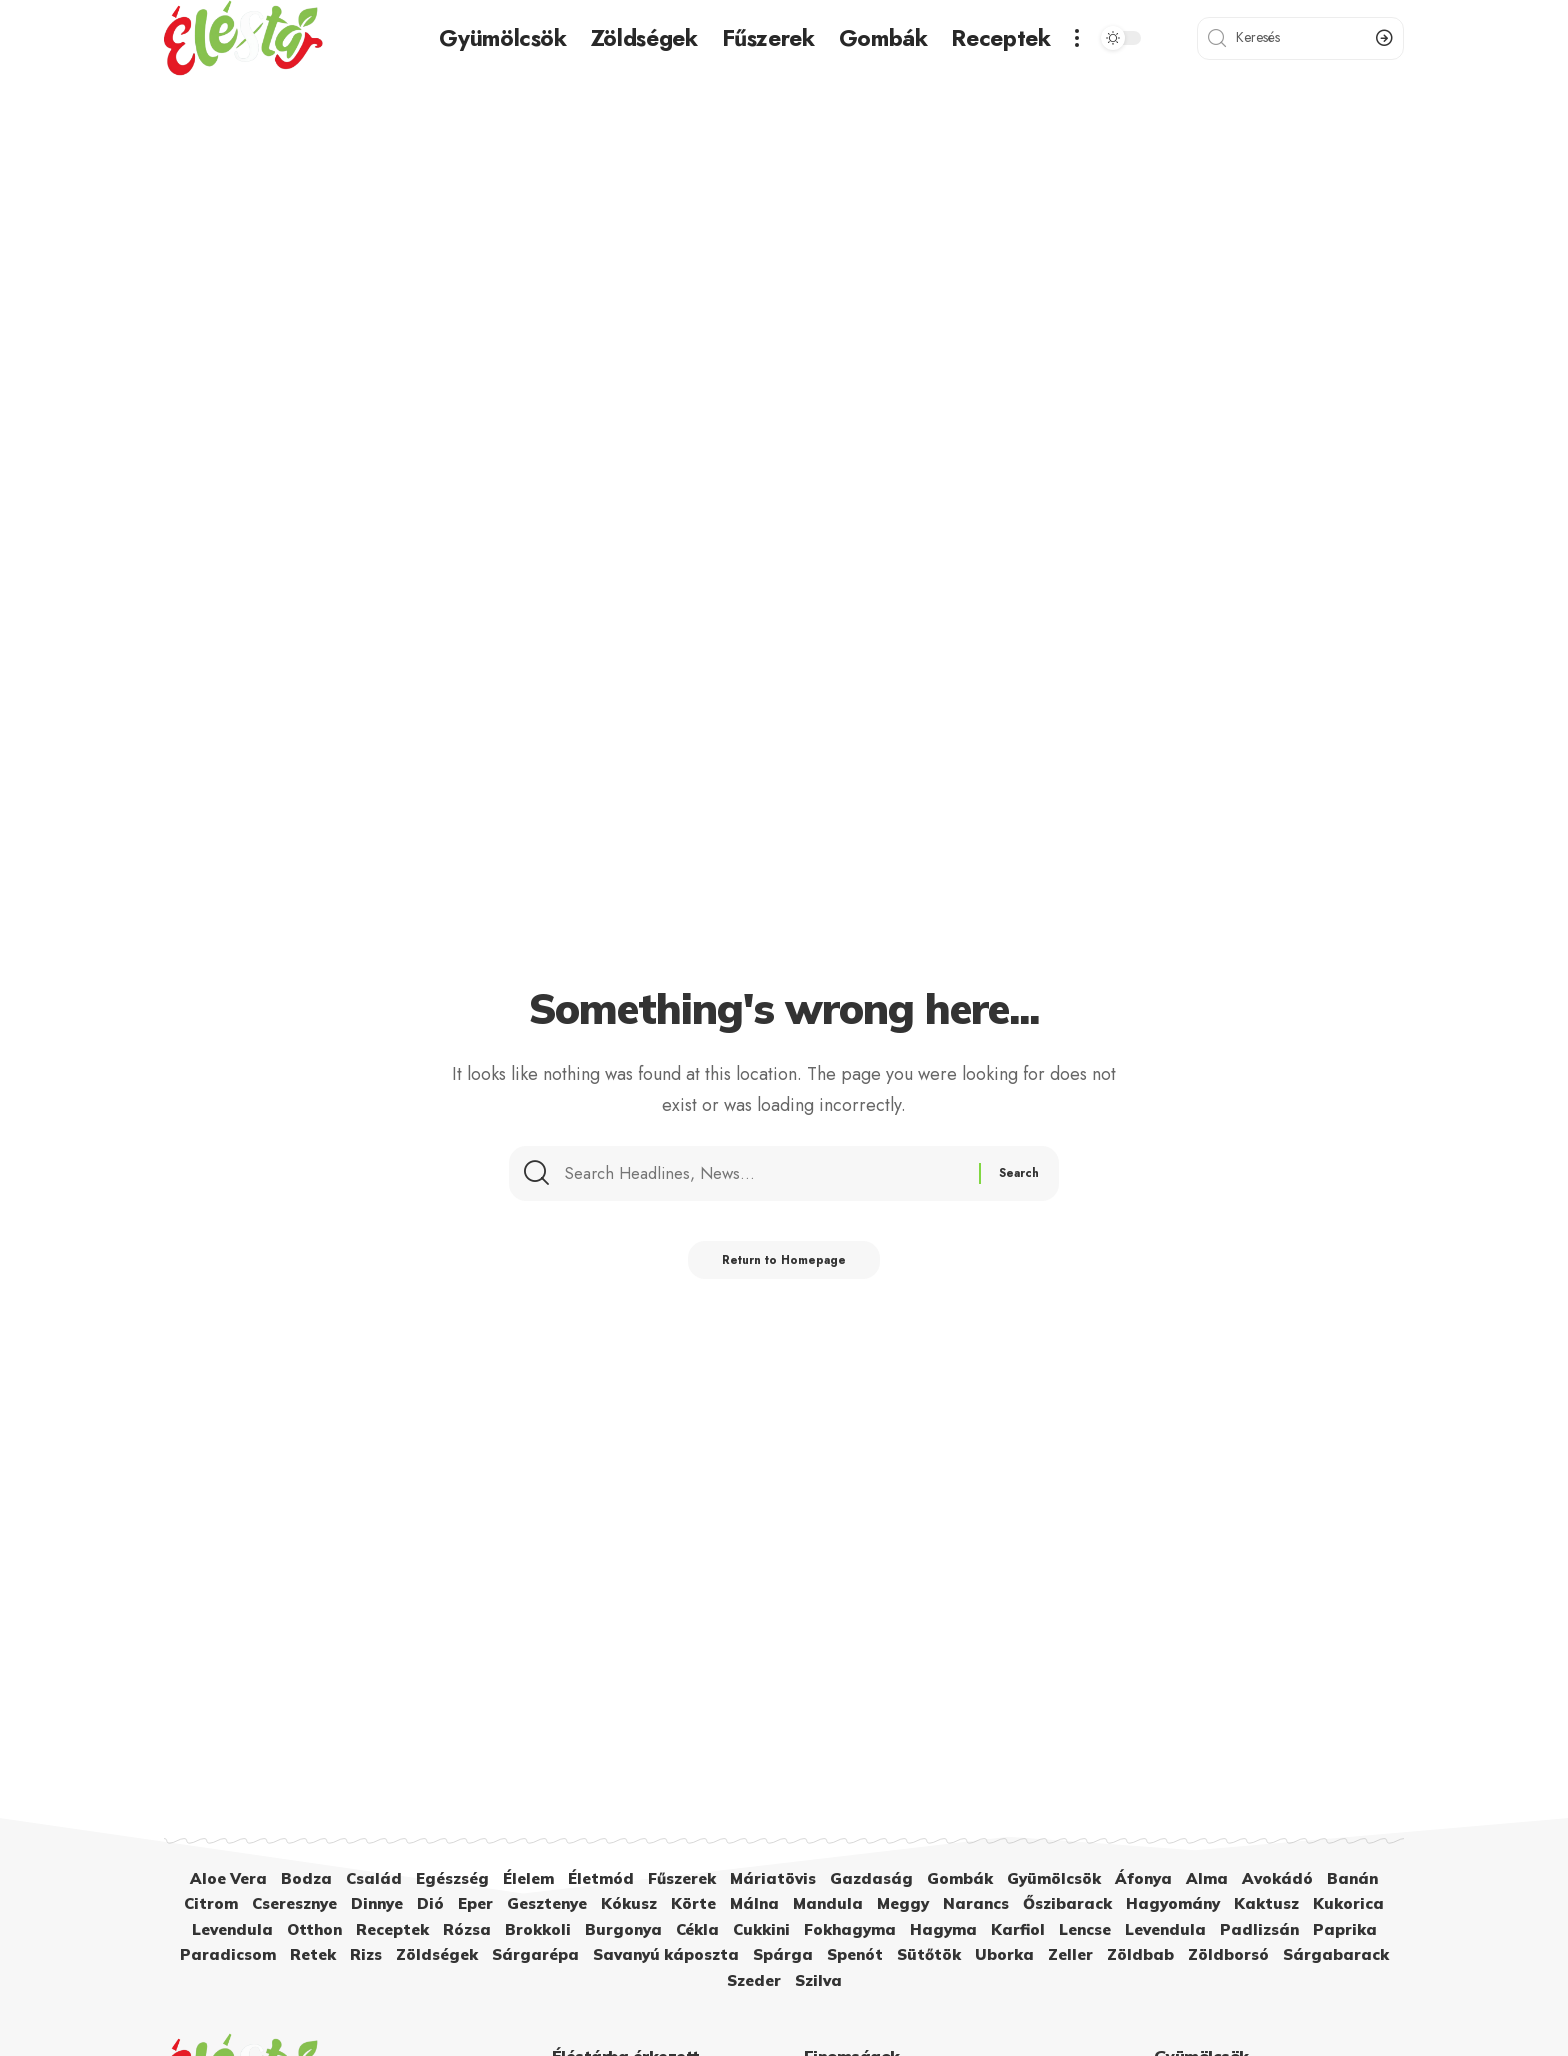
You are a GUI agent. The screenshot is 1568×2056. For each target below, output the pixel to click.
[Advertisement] (784, 227)
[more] (1077, 38)
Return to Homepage (784, 1268)
